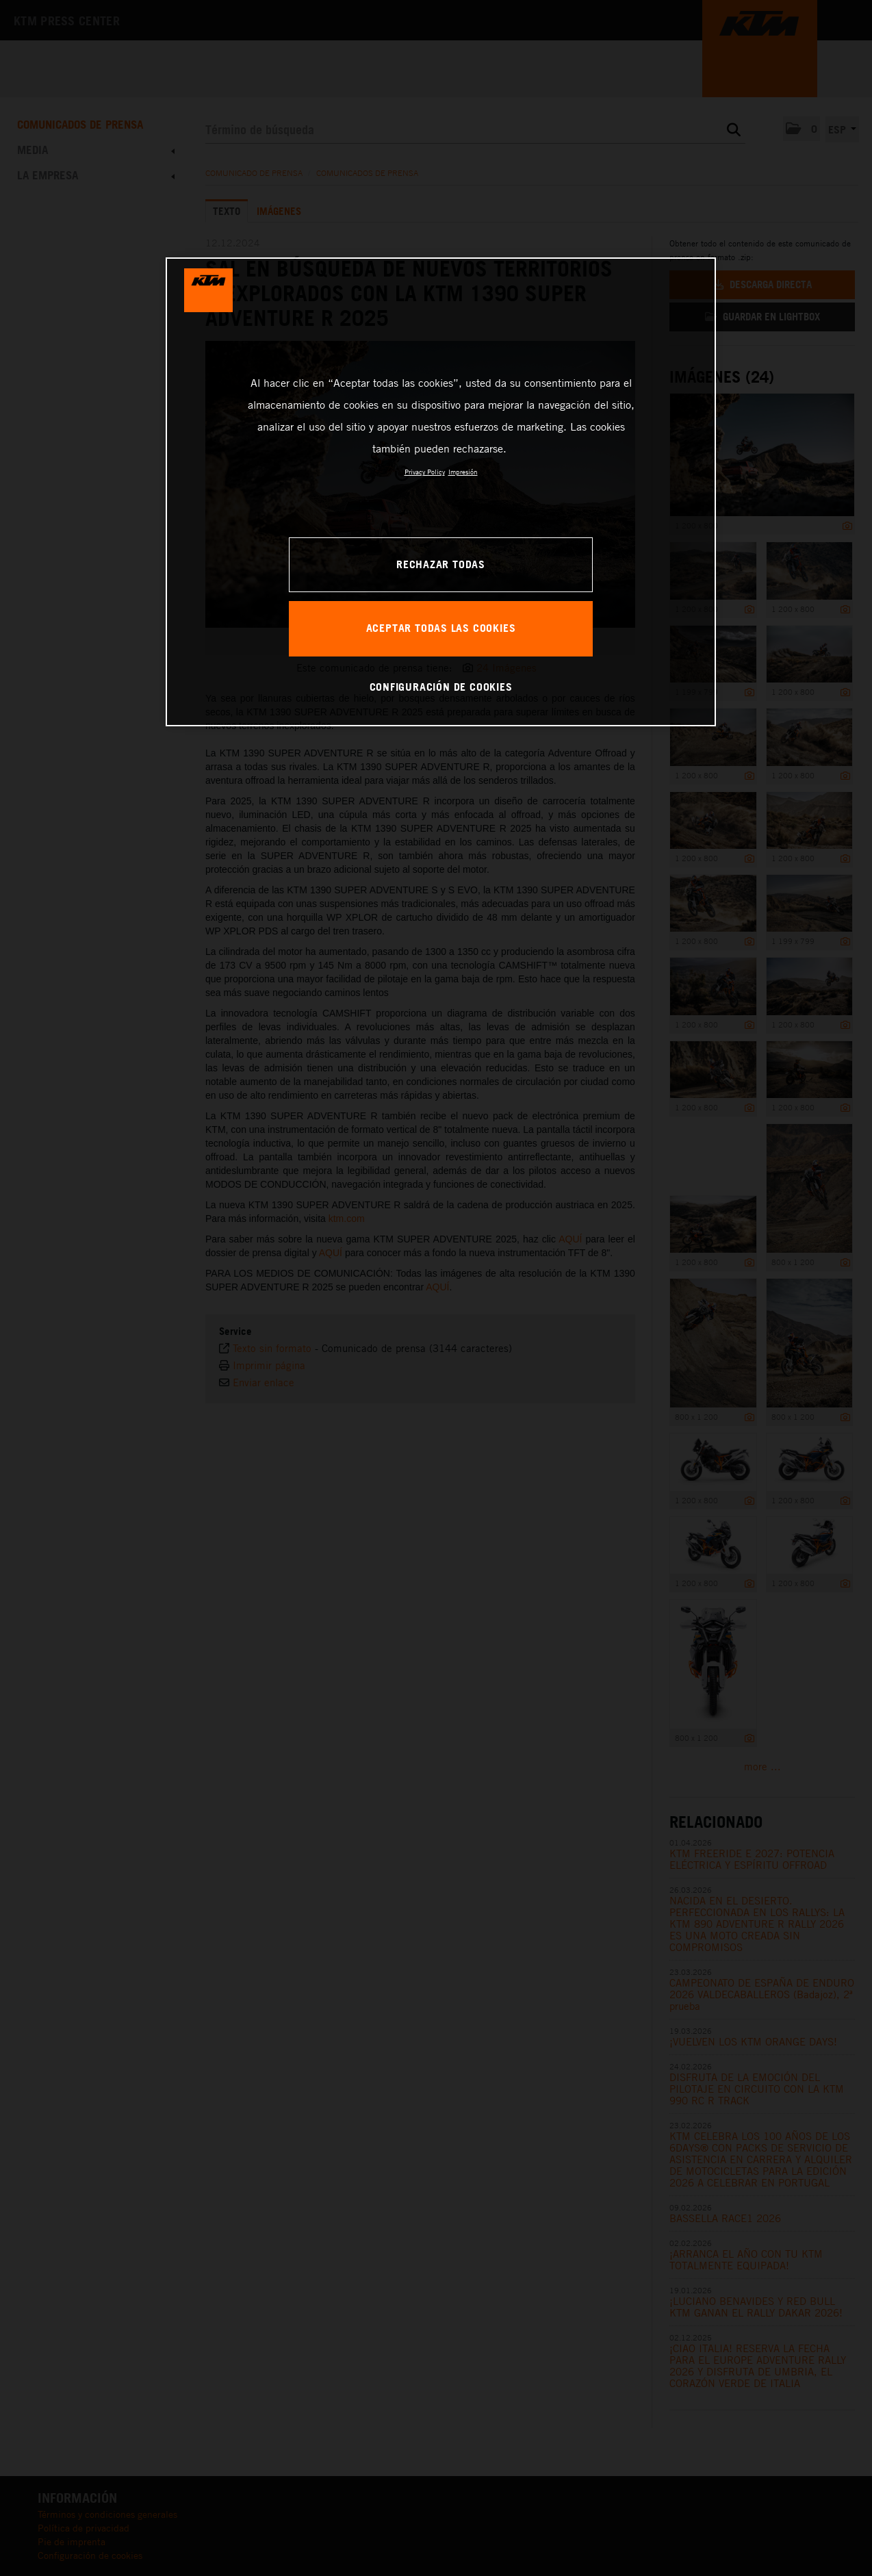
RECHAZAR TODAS (440, 564)
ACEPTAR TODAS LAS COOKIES (441, 628)
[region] (441, 491)
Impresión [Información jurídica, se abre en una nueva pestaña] (463, 471)
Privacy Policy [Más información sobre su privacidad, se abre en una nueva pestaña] (425, 471)
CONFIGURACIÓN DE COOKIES (441, 686)
